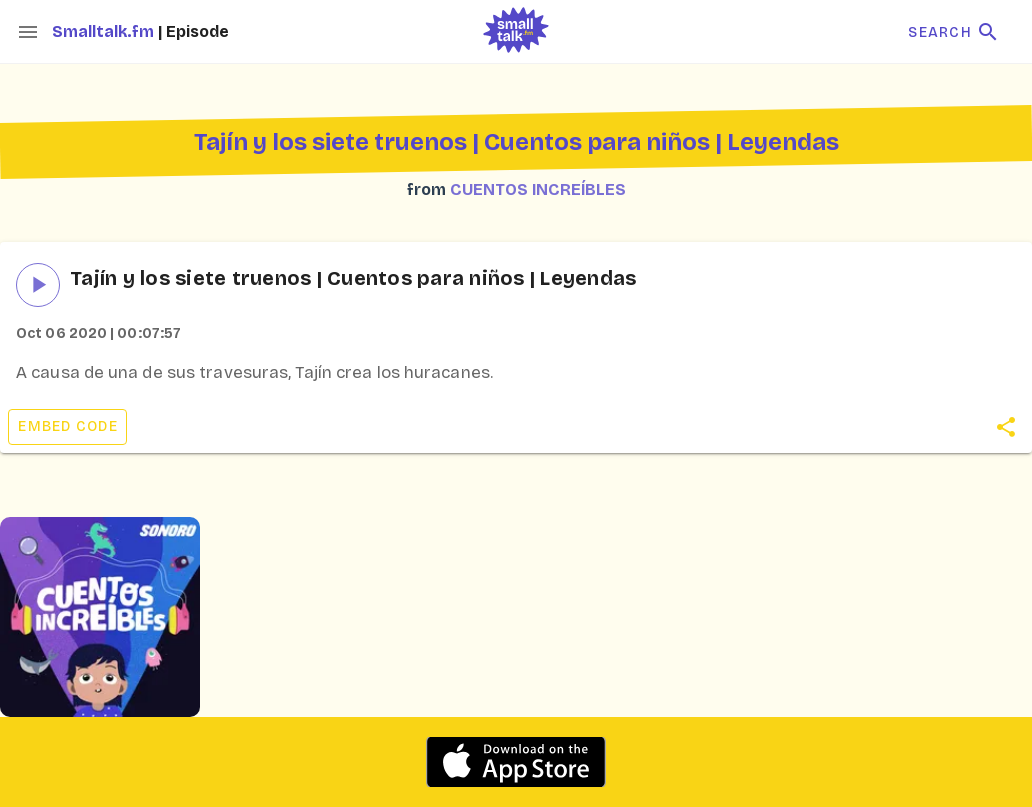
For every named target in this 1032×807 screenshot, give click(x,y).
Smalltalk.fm (105, 31)
